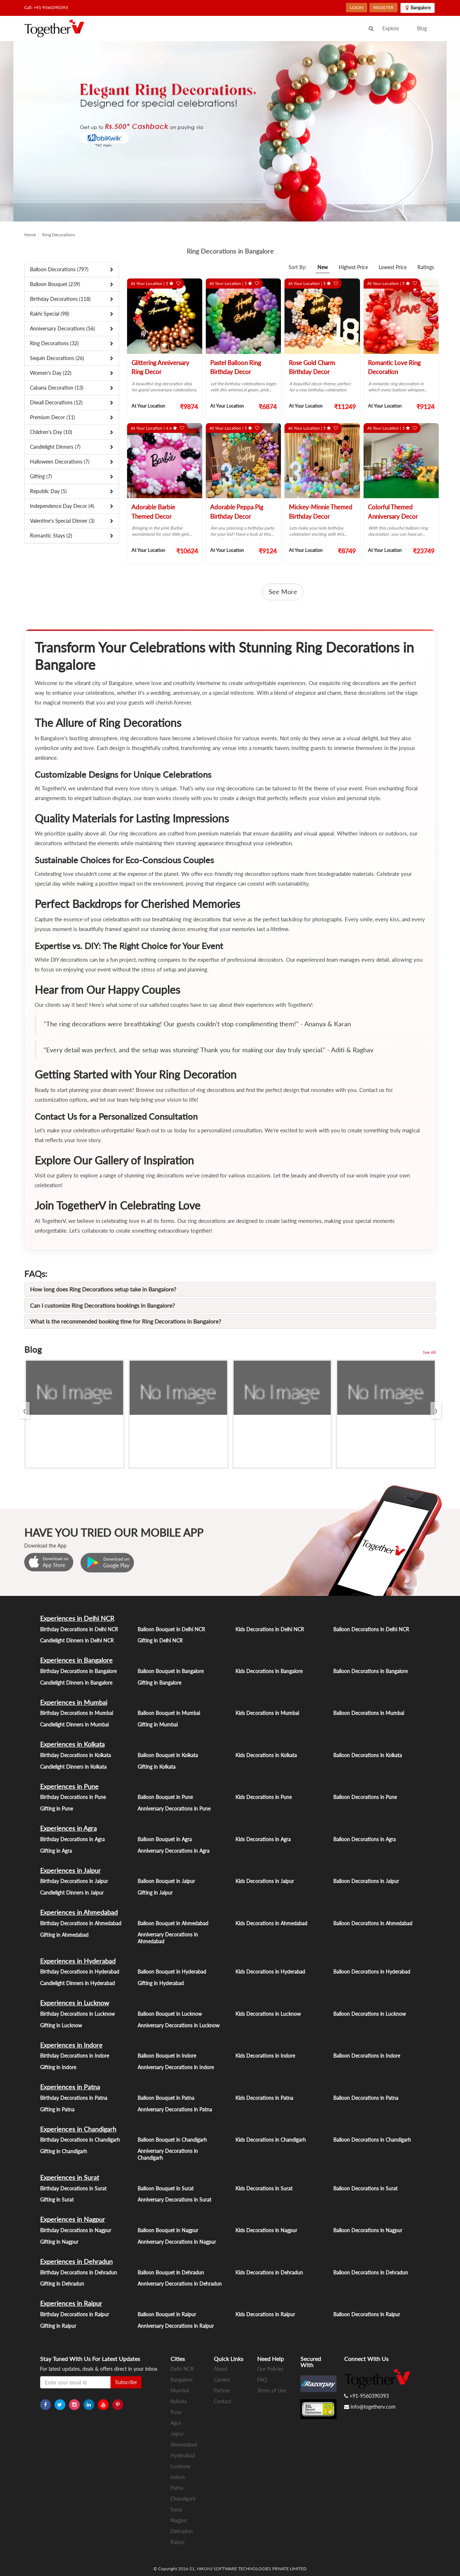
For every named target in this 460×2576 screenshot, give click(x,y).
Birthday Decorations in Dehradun (78, 2272)
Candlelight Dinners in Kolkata (73, 1767)
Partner (222, 2390)
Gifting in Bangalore (159, 1683)
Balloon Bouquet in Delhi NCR (171, 1629)
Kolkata (178, 2401)
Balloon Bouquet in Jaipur (166, 1881)
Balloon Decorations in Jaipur (366, 1881)
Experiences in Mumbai (73, 1702)
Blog (422, 28)
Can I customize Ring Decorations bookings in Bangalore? (102, 1305)
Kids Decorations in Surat (263, 2188)
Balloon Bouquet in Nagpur (168, 2230)
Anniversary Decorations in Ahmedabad (168, 1937)
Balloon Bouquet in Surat (166, 2188)
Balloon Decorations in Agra (364, 1839)
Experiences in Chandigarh (78, 2129)
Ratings (425, 267)
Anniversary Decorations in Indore (176, 2067)
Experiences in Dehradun (76, 2261)
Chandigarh (183, 2499)
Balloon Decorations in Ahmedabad (372, 1923)
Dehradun (181, 2531)
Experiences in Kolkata (72, 1744)
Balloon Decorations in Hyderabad (371, 1972)
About (220, 2369)
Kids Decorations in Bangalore (269, 1671)
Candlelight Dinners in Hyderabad (77, 1983)
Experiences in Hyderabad (78, 1961)
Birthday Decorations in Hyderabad (79, 1972)
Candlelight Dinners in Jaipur (72, 1893)
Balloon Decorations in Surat (365, 2188)
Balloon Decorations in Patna (365, 2098)
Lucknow (180, 2466)
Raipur (177, 2542)
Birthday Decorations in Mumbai (76, 1713)
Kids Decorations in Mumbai (267, 1713)
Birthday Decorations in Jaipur (74, 1881)
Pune (176, 2412)
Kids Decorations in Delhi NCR (269, 1629)
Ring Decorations (58, 234)
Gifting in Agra (56, 1851)
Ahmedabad (183, 2444)
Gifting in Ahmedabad (64, 1935)
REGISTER (383, 7)
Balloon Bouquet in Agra (165, 1839)
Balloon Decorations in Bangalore (370, 1671)
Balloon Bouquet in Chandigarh (172, 2140)
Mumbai (179, 2390)
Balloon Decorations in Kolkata (367, 1755)
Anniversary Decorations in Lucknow (179, 2025)
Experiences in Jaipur (70, 1870)
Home (30, 234)
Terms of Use (271, 2390)
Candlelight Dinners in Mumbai (74, 1724)
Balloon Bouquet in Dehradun (171, 2272)
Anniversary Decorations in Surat (174, 2200)
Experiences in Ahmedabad (79, 1912)
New (322, 267)
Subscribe (126, 2382)
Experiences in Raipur (71, 2303)
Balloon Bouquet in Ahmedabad (173, 1923)
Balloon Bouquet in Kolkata (168, 1755)
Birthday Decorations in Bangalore (78, 1671)
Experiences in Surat (69, 2177)
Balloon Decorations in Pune (365, 1797)
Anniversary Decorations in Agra (173, 1851)
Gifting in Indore (58, 2067)
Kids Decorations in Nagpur (266, 2230)
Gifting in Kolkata (156, 1767)
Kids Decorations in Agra (263, 1839)
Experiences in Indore (71, 2045)
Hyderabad (182, 2455)
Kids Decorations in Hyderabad (270, 1972)
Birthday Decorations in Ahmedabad (80, 1923)
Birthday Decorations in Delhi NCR (79, 1629)
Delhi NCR (182, 2369)
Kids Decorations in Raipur (265, 2314)
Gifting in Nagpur (59, 2242)
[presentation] (24, 1410)
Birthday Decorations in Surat (73, 2188)
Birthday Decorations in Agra (72, 1839)
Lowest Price (393, 267)
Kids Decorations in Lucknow (268, 2014)
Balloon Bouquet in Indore (167, 2056)
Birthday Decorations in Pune (73, 1797)
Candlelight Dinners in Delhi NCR (77, 1640)
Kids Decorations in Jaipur (264, 1881)
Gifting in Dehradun (62, 2284)
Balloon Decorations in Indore (366, 2056)
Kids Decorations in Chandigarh (270, 2140)
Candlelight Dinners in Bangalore (76, 1683)
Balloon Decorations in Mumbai (368, 1713)
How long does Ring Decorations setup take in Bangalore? (103, 1289)
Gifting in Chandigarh (63, 2151)
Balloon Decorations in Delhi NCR (371, 1629)
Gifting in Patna (57, 2109)
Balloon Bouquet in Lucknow (170, 2014)
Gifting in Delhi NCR (160, 1640)
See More (283, 592)
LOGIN (356, 7)
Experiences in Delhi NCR (77, 1618)
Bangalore (181, 2380)
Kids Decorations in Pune (263, 1797)
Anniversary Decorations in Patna (175, 2109)
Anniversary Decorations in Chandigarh (168, 2154)
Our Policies (270, 2369)
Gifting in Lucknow (61, 2025)
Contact (222, 2401)
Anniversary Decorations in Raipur (176, 2326)
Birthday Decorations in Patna (73, 2098)
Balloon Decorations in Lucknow (369, 2014)
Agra (175, 2423)
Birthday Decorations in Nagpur (75, 2230)
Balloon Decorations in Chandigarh (372, 2140)
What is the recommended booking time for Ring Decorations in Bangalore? (125, 1321)
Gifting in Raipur (58, 2326)
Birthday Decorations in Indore (74, 2056)
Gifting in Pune (56, 1808)
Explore (390, 28)
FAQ (262, 2380)
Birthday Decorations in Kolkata (75, 1755)
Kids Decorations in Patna (264, 2098)
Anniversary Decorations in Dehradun (180, 2284)
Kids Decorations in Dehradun (269, 2272)
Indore (177, 2477)
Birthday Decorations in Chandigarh (80, 2140)
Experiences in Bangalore (76, 1660)
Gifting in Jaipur (155, 1893)
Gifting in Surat (57, 2200)
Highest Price (353, 267)
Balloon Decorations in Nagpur (367, 2230)
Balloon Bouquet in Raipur (167, 2314)
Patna (176, 2488)
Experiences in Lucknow (74, 2003)
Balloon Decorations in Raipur (366, 2314)
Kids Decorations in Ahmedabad (271, 1923)
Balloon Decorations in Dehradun (370, 2272)
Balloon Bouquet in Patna (166, 2098)
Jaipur (177, 2434)
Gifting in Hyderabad (161, 1983)
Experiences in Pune (69, 1786)
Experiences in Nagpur (72, 2219)
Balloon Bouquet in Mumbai (169, 1713)
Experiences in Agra (68, 1828)
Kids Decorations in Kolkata (266, 1755)
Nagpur (178, 2520)
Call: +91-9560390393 (46, 7)
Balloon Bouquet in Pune (165, 1797)
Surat (176, 2509)
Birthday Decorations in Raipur (74, 2314)
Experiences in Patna (70, 2087)
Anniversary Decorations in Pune (174, 1808)
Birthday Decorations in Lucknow (77, 2014)
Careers (222, 2380)
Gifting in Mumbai (158, 1724)
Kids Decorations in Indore (265, 2056)
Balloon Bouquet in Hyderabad (172, 1972)
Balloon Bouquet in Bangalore (171, 1671)
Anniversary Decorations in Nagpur (177, 2242)
